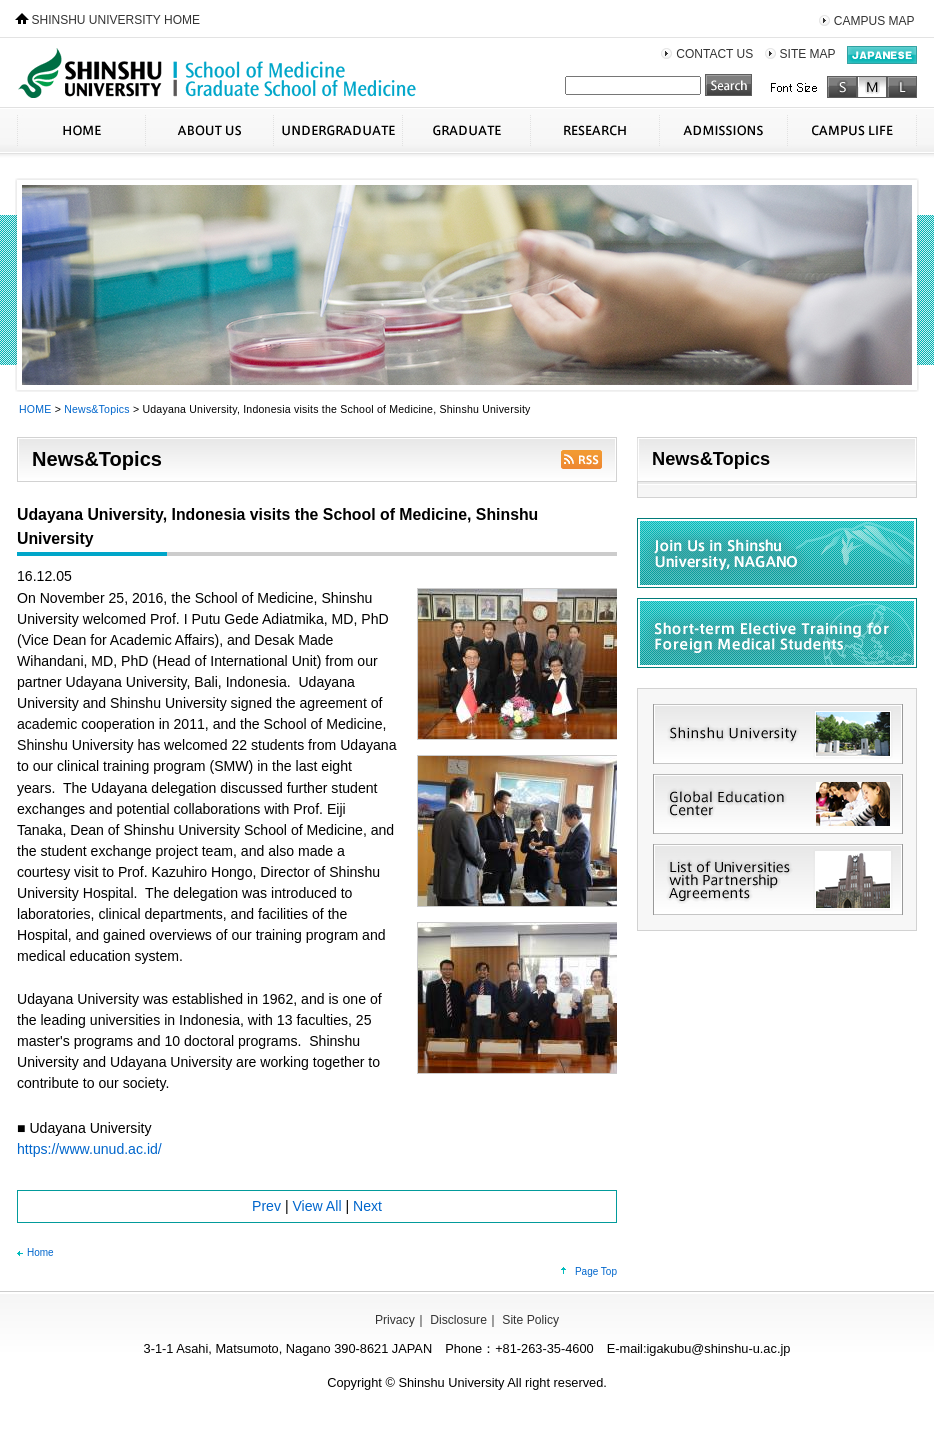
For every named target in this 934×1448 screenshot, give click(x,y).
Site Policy (530, 1320)
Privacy (395, 1320)
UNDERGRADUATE (337, 130)
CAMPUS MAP (874, 21)
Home (40, 1252)
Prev (266, 1206)
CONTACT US (714, 54)
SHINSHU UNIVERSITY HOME (116, 20)
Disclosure (458, 1320)
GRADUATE (466, 130)
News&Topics (97, 409)
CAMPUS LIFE (852, 130)
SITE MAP (808, 54)
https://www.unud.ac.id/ (89, 1149)
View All (316, 1206)
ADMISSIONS (723, 130)
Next (367, 1206)
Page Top (596, 1271)
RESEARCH (594, 130)
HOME (81, 130)
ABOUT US (209, 130)
